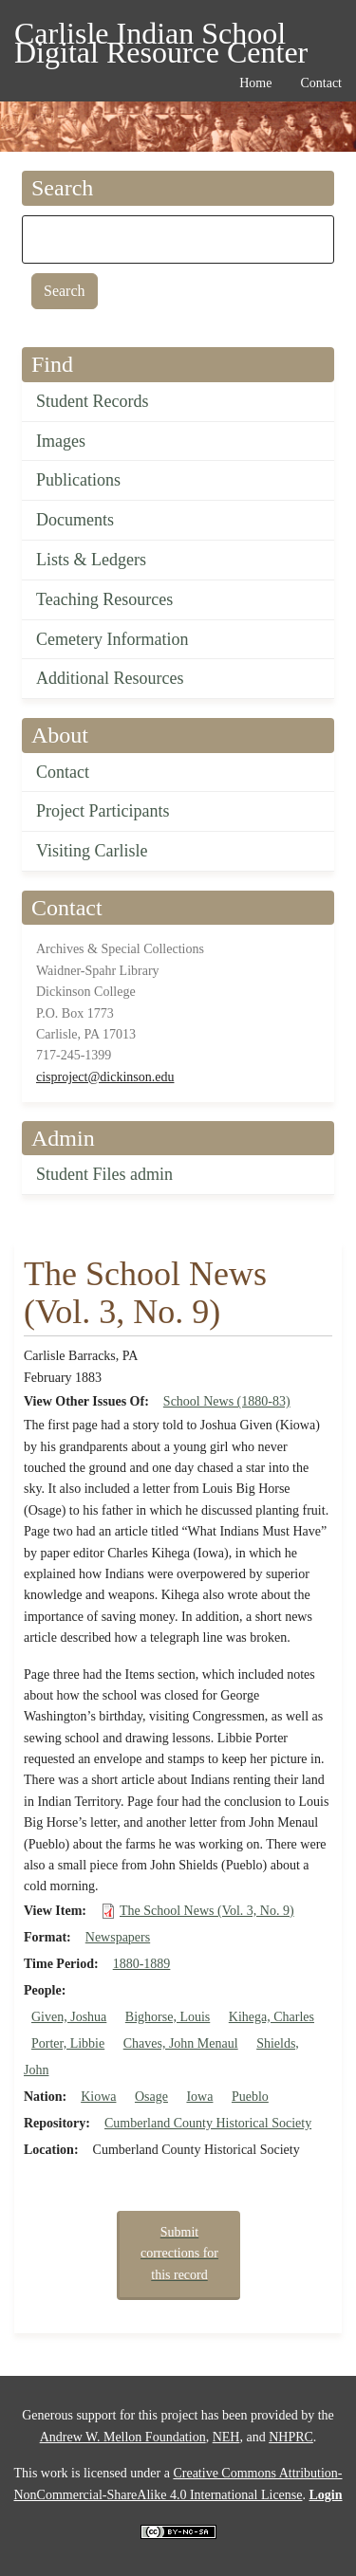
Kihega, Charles (271, 2017)
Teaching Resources (104, 599)
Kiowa (98, 2096)
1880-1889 (142, 1964)
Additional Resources (109, 678)
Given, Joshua (68, 2017)
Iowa (199, 2096)
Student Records (92, 401)
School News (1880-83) (226, 1401)
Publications (78, 479)
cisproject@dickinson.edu (105, 1077)
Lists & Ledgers (91, 559)
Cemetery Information (112, 639)
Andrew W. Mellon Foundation (123, 2437)
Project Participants (102, 810)
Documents (75, 519)
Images (60, 441)
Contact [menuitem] (321, 83)
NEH (226, 2437)
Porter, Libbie (67, 2043)
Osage (151, 2096)
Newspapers (117, 1937)
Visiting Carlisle (91, 850)
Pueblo (250, 2096)
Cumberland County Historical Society (207, 2123)
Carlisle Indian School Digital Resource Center (161, 36)
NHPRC (291, 2437)
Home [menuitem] (255, 83)
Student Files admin (104, 1174)
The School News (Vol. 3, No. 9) (207, 1911)
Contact (62, 772)
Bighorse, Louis (167, 2017)
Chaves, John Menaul (180, 2043)
